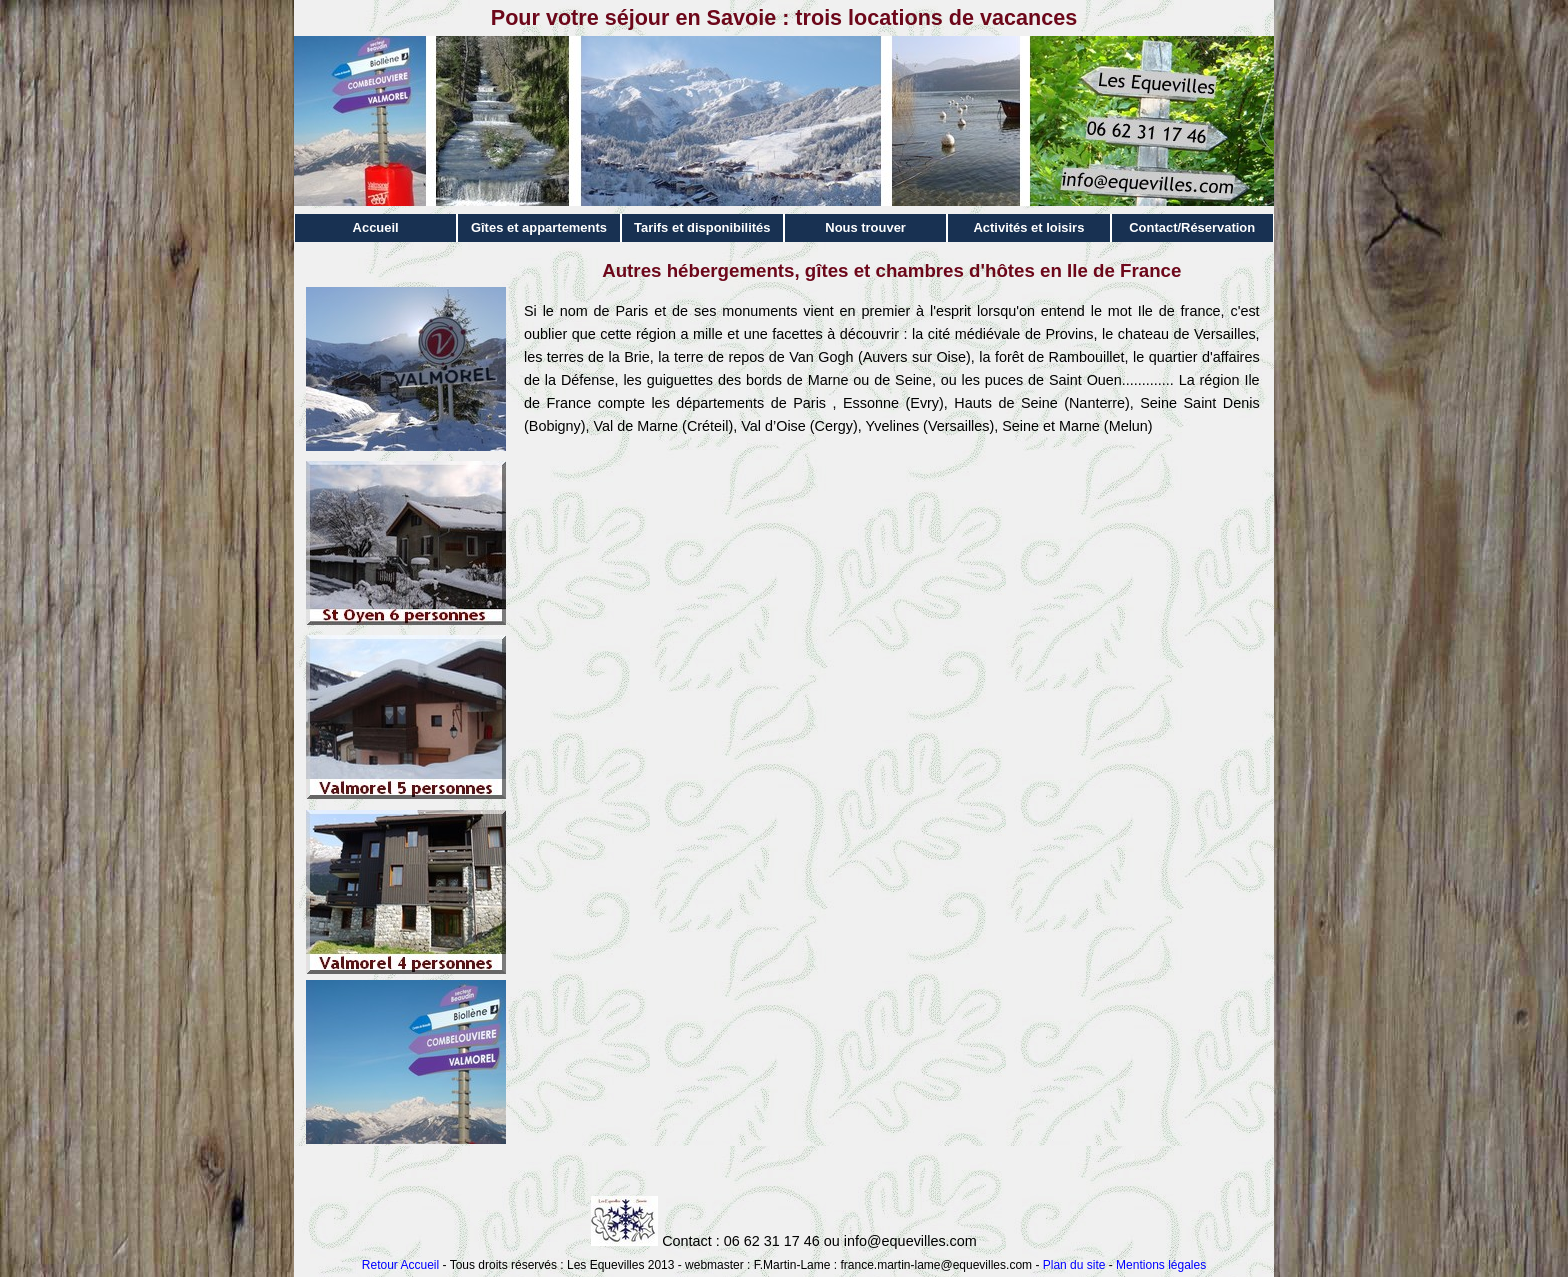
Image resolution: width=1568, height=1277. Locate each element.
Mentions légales (1161, 1265)
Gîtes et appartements (539, 227)
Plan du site (1074, 1265)
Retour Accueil (400, 1265)
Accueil (376, 227)
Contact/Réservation (1192, 227)
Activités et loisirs (1028, 227)
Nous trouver (865, 227)
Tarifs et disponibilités (702, 227)
